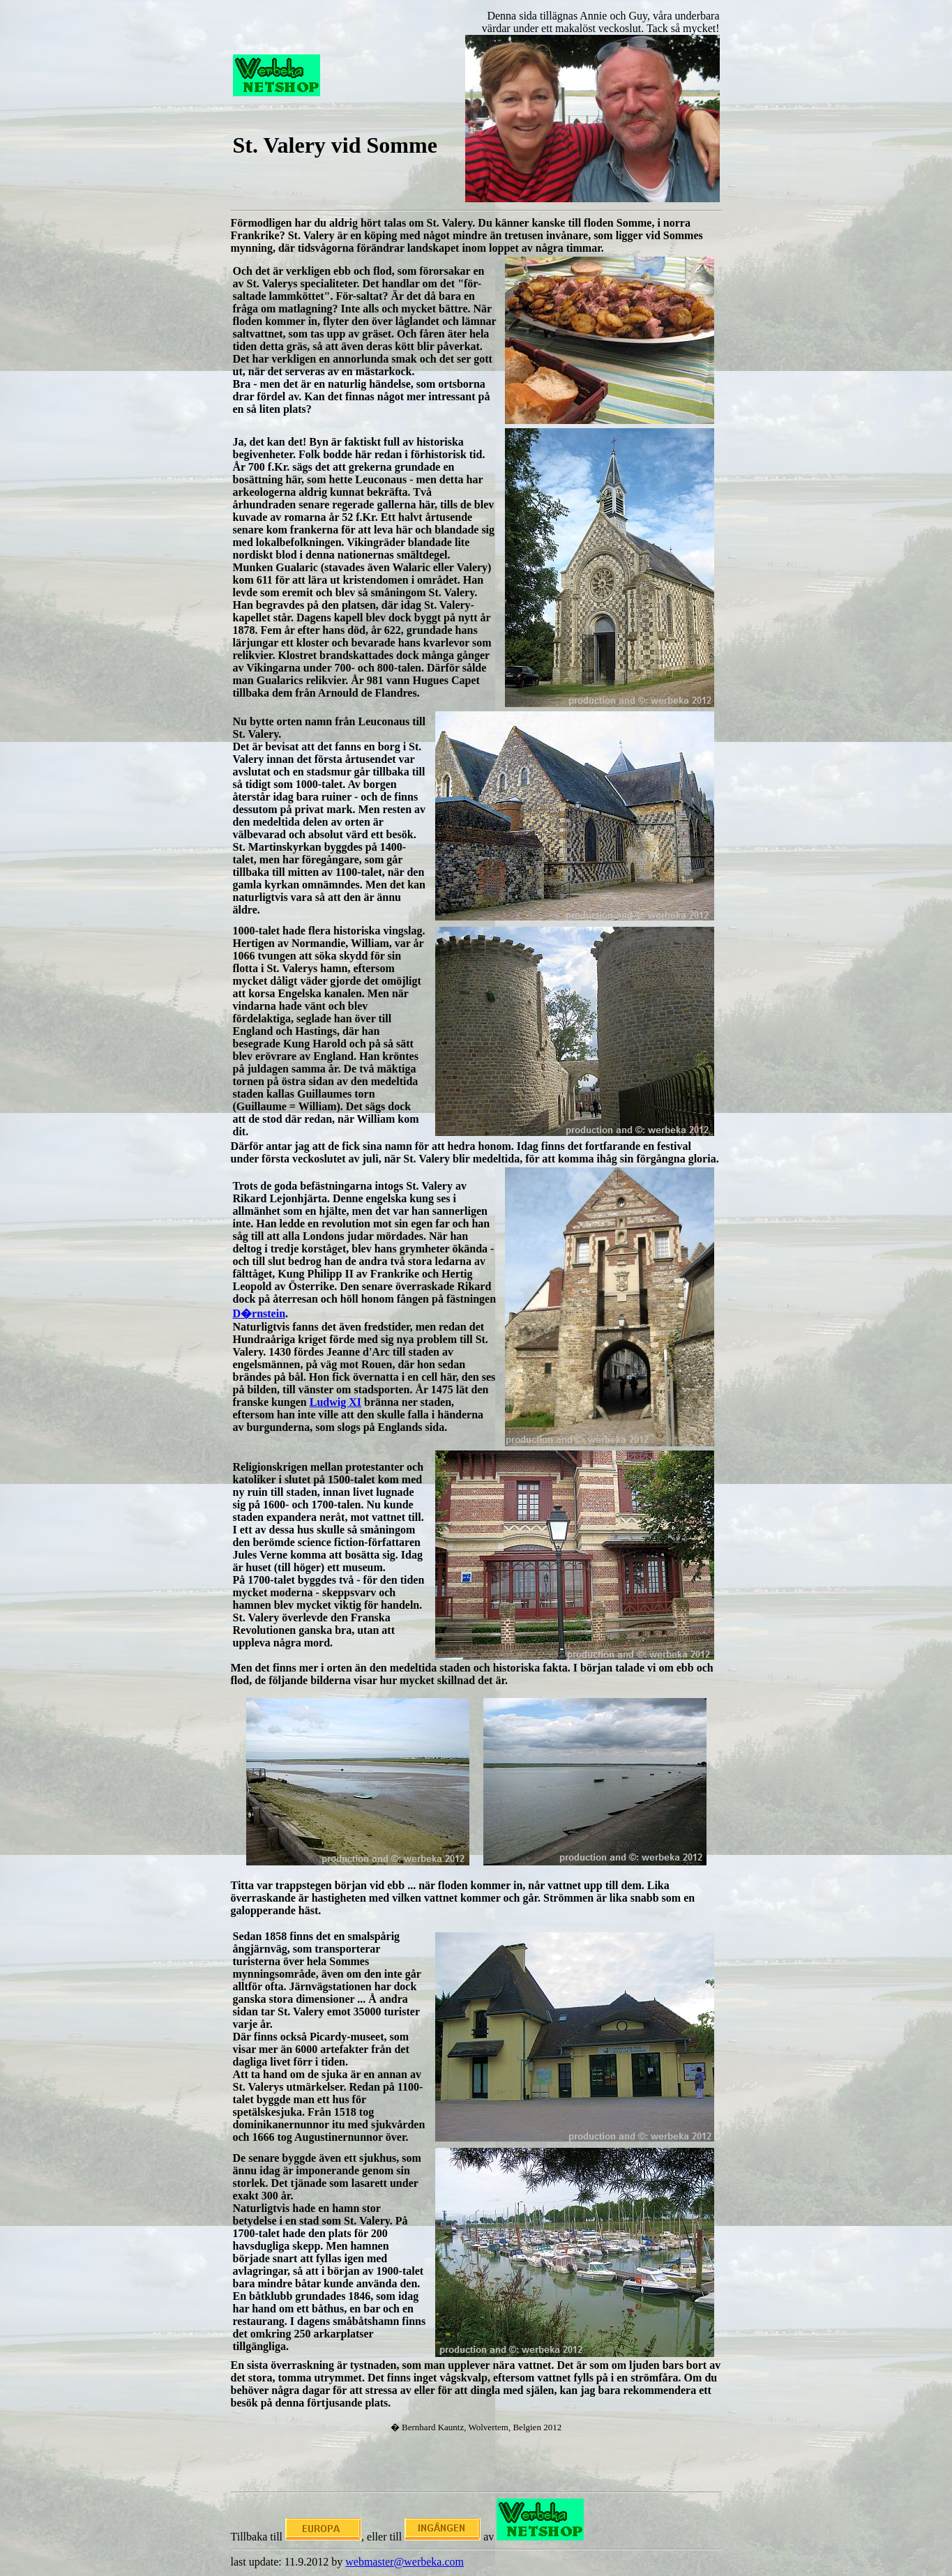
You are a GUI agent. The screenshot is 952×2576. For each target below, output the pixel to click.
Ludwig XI (335, 1402)
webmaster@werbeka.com (404, 2562)
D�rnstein (259, 1313)
